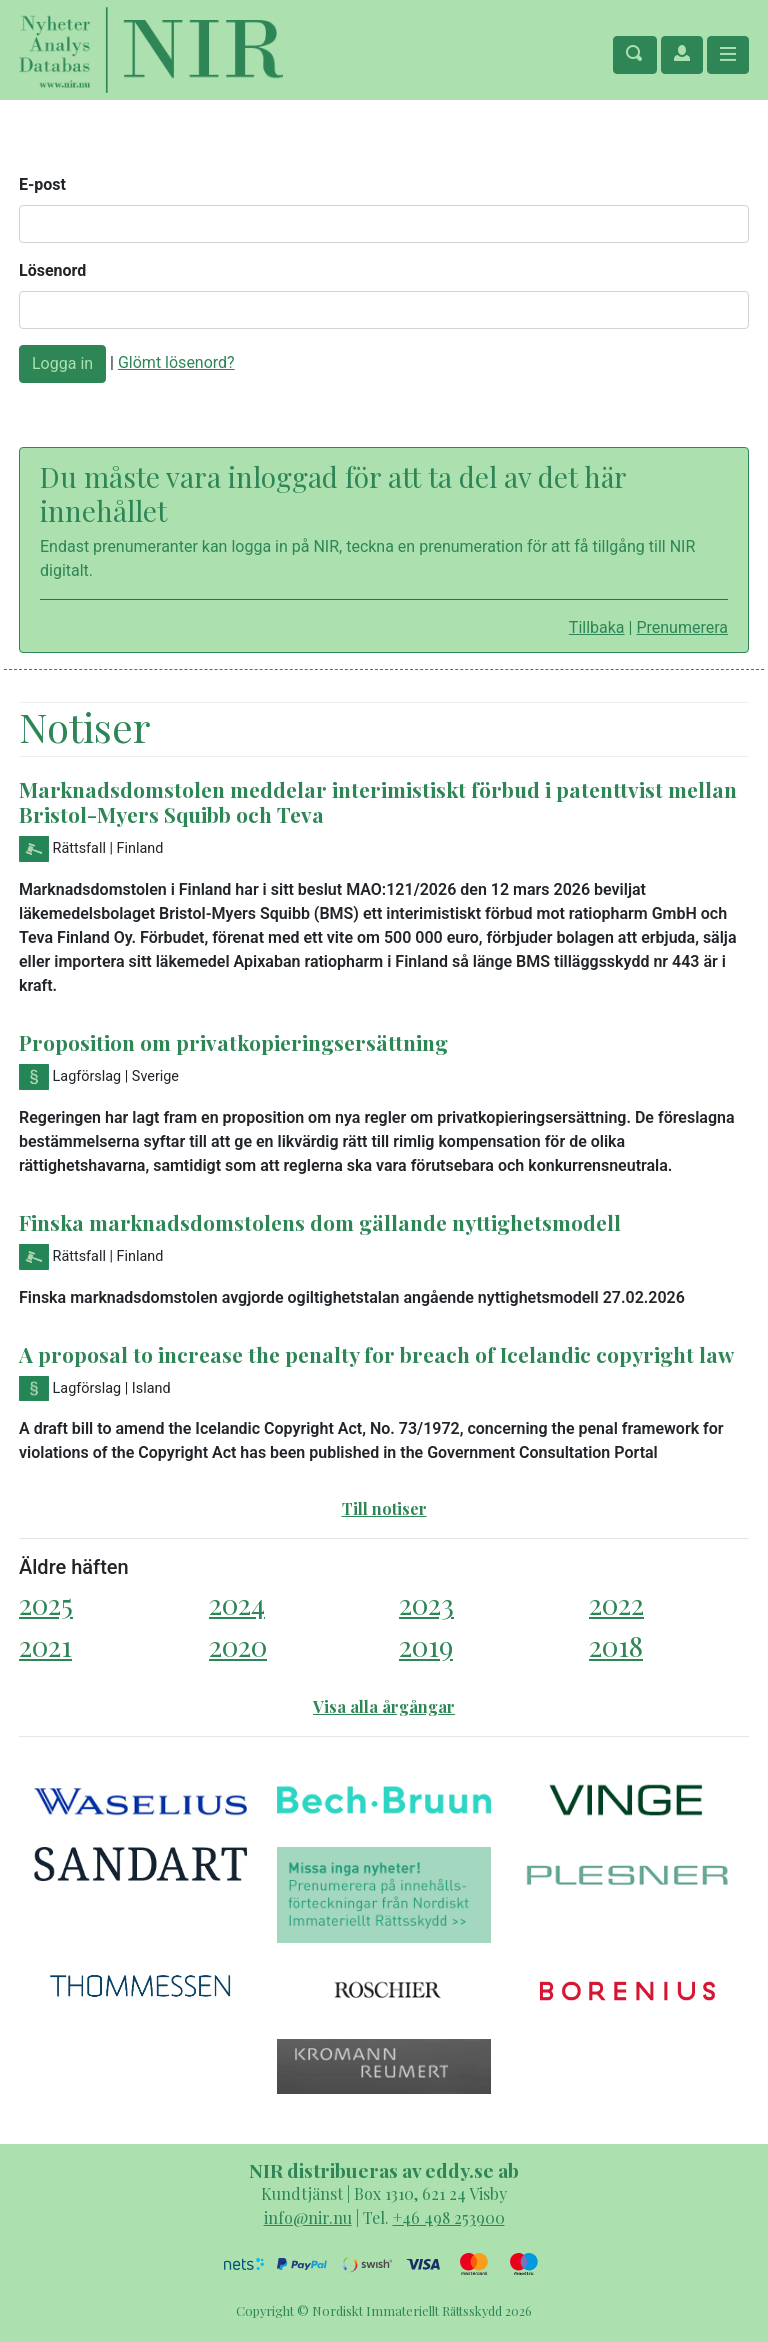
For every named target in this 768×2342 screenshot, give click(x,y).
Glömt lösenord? (176, 362)
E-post (42, 184)
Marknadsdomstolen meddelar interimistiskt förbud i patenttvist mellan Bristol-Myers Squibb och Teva (378, 801)
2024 (237, 1603)
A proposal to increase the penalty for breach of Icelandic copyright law (376, 1354)
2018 (616, 1645)
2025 (46, 1603)
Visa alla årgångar (384, 1706)
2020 (238, 1645)
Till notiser (384, 1508)
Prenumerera (682, 627)
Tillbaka (597, 627)
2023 (426, 1603)
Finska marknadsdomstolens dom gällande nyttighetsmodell (320, 1222)
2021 (45, 1645)
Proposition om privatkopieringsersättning (233, 1042)
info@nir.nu (308, 2217)
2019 (426, 1645)
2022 (616, 1603)
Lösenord (52, 270)
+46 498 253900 (449, 2217)
